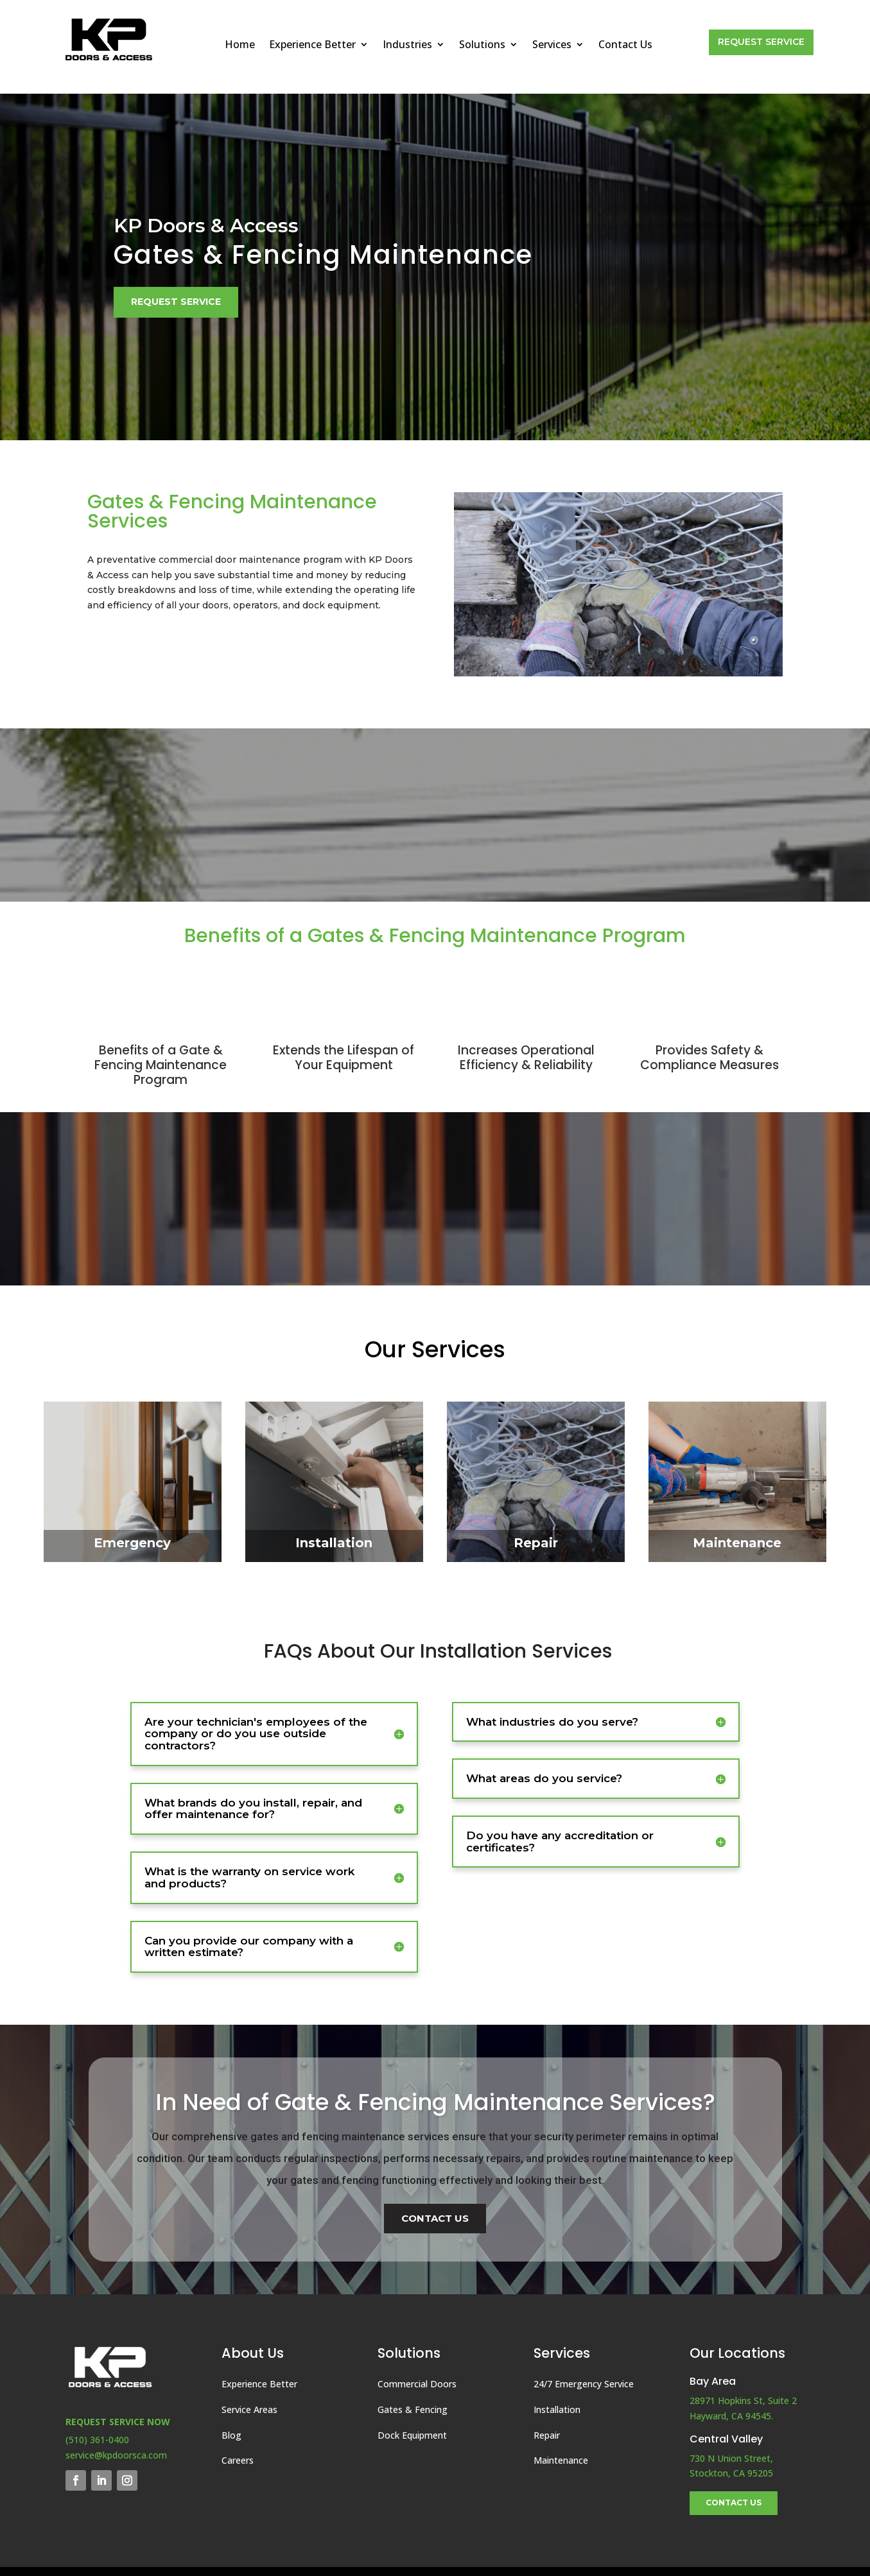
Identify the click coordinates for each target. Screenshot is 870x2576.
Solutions (482, 45)
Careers (238, 2460)
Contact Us (625, 45)
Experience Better (312, 45)
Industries (407, 45)
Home (240, 45)
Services (551, 45)
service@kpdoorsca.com (116, 2455)
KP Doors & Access (206, 225)
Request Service (761, 41)
